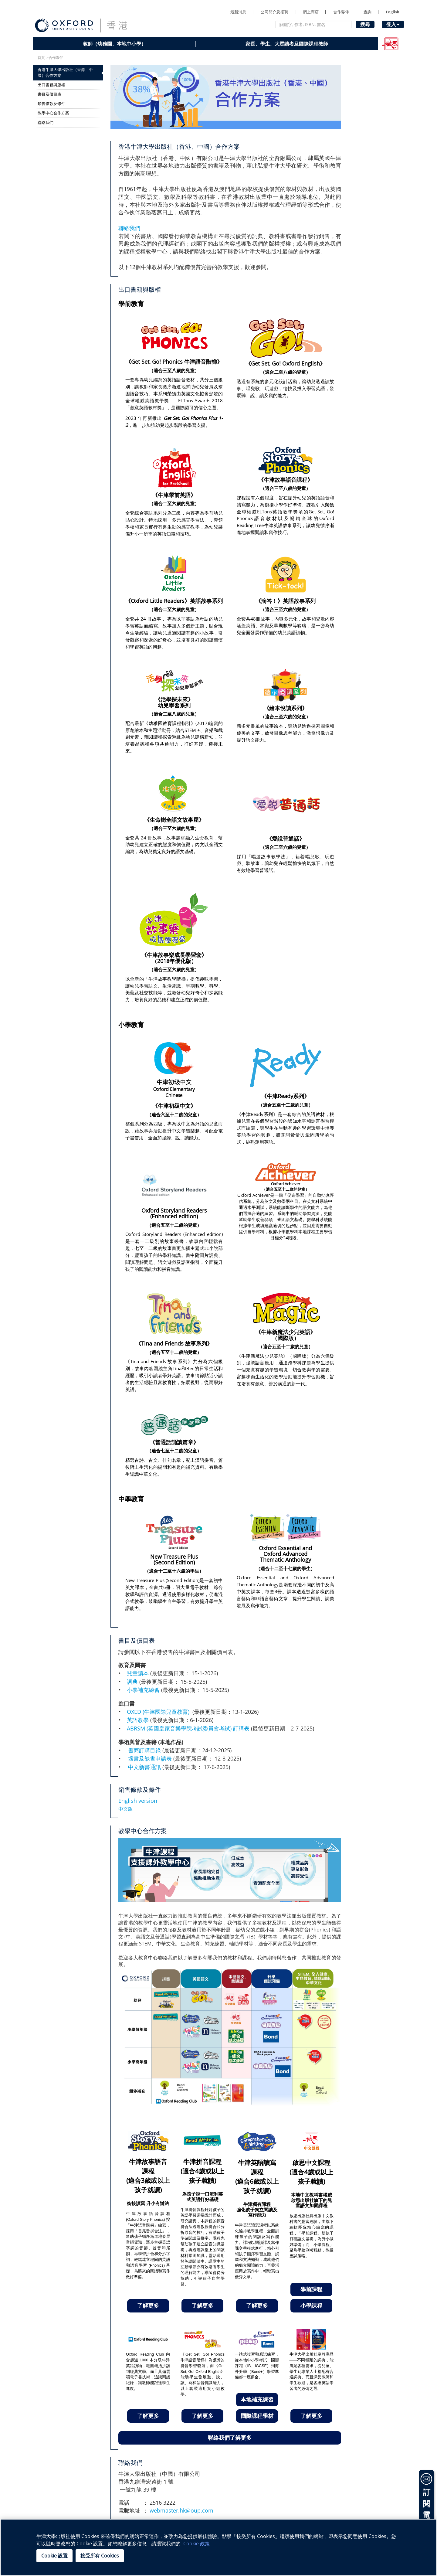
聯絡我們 (45, 122)
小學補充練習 (144, 1689)
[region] (218, 2547)
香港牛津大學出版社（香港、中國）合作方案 (65, 72)
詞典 (133, 1681)
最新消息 (238, 12)
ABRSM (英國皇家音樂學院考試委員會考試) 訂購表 (188, 1728)
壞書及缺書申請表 (150, 1758)
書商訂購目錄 (144, 1750)
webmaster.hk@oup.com (181, 2510)
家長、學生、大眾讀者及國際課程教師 (287, 43)
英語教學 (138, 1720)
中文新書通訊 (144, 1767)
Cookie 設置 (54, 2555)
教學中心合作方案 (53, 113)
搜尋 (365, 24)
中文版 (125, 1808)
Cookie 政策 (196, 2543)
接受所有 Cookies (99, 2555)
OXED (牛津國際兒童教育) (159, 1711)
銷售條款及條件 (51, 103)
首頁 (41, 57)
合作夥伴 (341, 12)
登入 (392, 24)
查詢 (367, 12)
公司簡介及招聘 (274, 12)
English (392, 12)
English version (137, 1800)
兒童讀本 (138, 1673)
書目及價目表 (49, 94)
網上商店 (311, 12)
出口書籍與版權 (51, 84)
